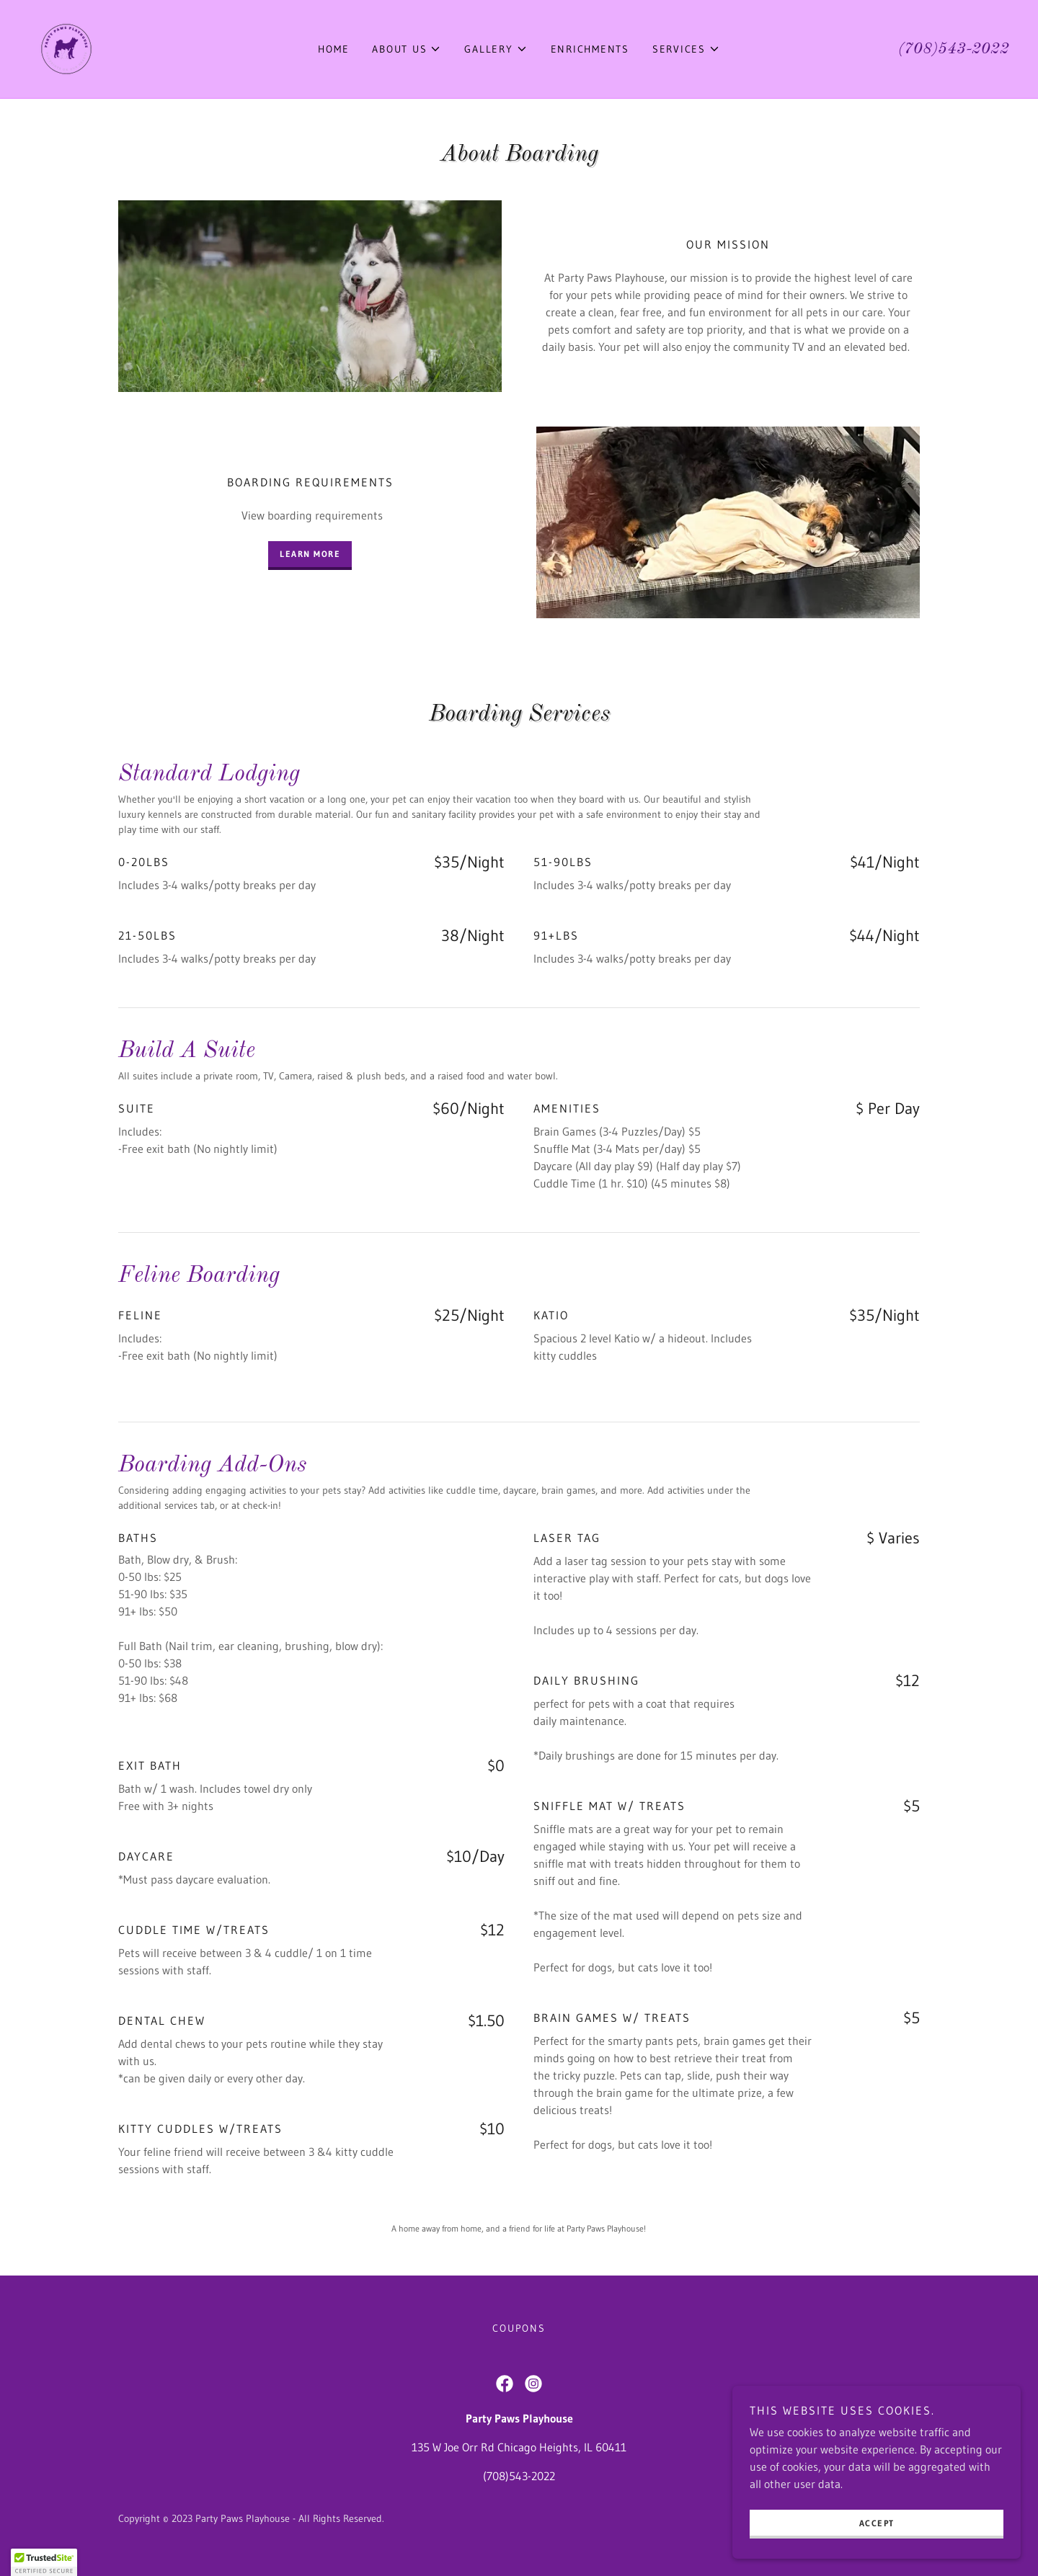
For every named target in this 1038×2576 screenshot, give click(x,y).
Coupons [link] (518, 2328)
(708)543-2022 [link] (953, 49)
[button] (406, 49)
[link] (66, 47)
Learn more (310, 553)
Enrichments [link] (590, 49)
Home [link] (333, 49)
